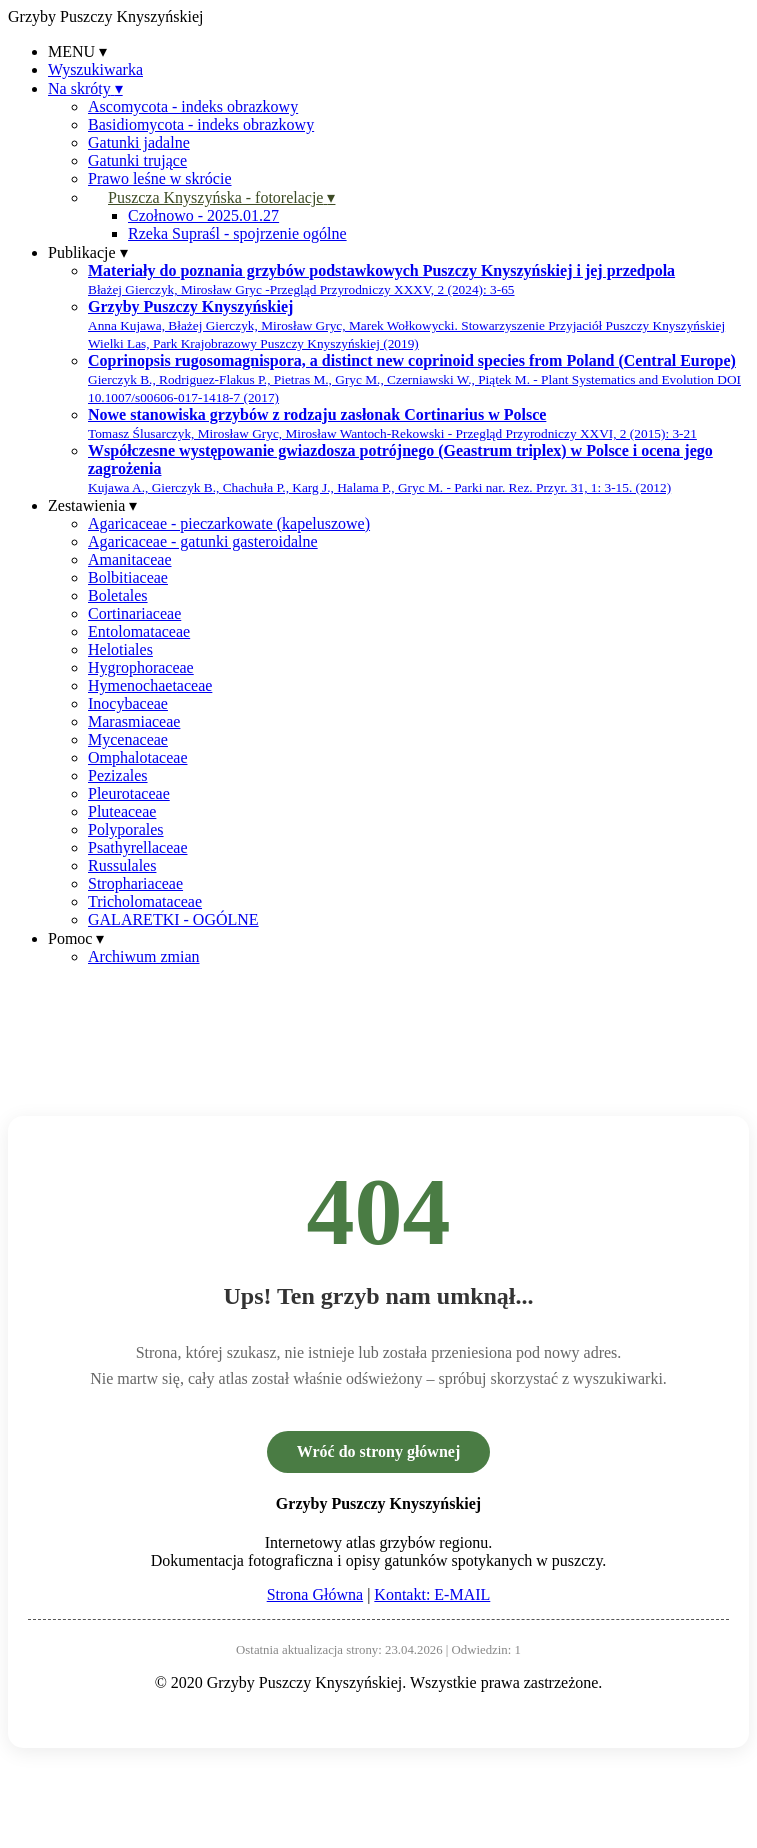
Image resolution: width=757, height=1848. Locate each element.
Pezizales (118, 775)
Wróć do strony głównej (378, 1451)
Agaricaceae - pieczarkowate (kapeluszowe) (229, 523)
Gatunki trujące (137, 160)
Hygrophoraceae (141, 667)
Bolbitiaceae (128, 577)
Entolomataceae (139, 631)
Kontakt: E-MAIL (432, 1594)
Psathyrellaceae (138, 847)
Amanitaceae (130, 559)
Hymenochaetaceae (150, 685)
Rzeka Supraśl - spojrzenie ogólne (237, 233)
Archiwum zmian (144, 956)
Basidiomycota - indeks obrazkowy (201, 124)
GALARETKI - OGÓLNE (173, 919)
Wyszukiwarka (95, 69)
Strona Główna (315, 1594)
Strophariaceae (135, 883)
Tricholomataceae (145, 901)
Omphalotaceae (138, 757)
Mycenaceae (128, 739)
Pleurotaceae (129, 793)
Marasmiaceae (134, 721)
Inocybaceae (128, 703)
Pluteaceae (122, 811)
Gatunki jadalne (139, 142)
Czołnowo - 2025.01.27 (203, 215)
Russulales (122, 865)
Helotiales (120, 649)
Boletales (118, 595)
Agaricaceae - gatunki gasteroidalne (203, 541)
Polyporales (126, 829)
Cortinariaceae (134, 613)
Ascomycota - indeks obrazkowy (193, 106)
